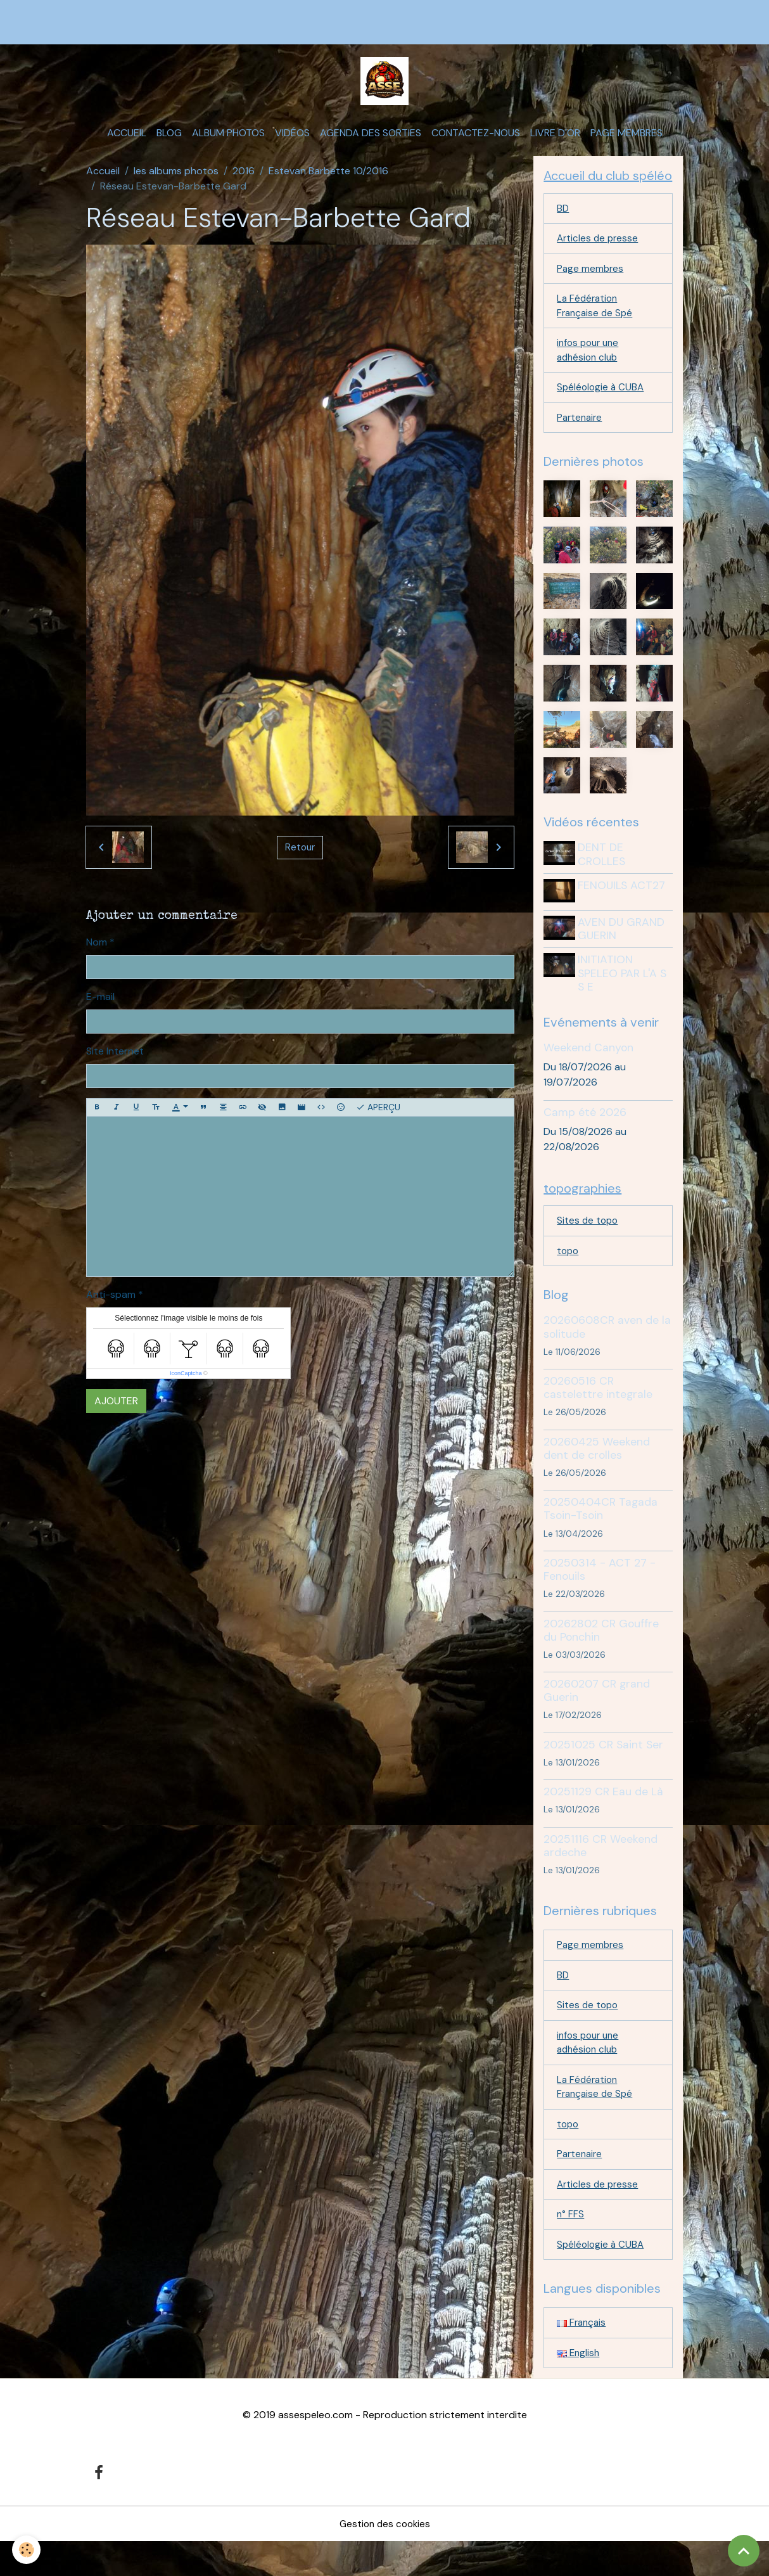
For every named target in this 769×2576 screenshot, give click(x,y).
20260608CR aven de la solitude (607, 1348)
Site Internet (115, 1060)
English (579, 2386)
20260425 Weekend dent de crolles (596, 1469)
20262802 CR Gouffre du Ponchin (601, 1651)
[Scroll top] (743, 2550)
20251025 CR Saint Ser (603, 1765)
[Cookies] (27, 2549)
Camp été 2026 (584, 1130)
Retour (300, 857)
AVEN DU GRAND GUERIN (623, 946)
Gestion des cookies (384, 2558)
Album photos (228, 143)
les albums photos (176, 181)
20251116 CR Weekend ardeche (600, 1866)
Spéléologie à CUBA (602, 406)
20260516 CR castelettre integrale (597, 1408)
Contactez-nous (475, 143)
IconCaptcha (186, 1383)
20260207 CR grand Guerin (596, 1711)
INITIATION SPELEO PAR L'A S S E (624, 990)
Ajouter (116, 1411)
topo (568, 1271)
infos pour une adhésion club (590, 367)
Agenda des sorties (370, 143)
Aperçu (378, 1117)
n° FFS (571, 2245)
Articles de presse (599, 251)
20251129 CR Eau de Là (603, 1813)
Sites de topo (588, 1240)
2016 (243, 181)
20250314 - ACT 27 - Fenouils (599, 1590)
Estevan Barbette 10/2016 (328, 181)
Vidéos (292, 143)
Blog (169, 143)
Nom (96, 951)
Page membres (626, 143)
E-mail (100, 1006)
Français (582, 2355)
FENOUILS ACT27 (624, 905)
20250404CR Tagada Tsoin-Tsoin (600, 1530)
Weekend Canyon (588, 1065)
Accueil (126, 143)
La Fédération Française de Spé (596, 321)
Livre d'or (555, 143)
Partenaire (581, 437)
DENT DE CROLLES (604, 874)
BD (563, 220)
